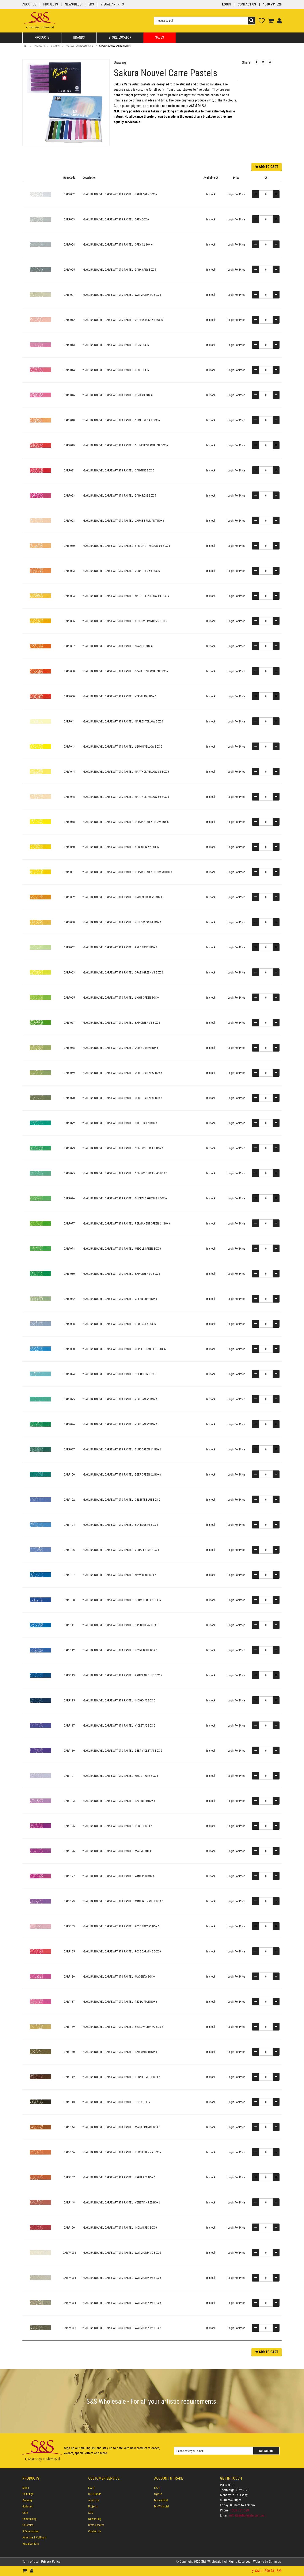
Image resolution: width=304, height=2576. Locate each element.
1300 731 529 (272, 4)
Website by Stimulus (267, 2562)
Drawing (55, 46)
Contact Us (247, 4)
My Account (161, 2500)
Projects (50, 4)
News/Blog (73, 4)
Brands (79, 37)
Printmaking (29, 2519)
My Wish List (161, 2506)
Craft (25, 2512)
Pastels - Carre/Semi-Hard (79, 46)
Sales (159, 37)
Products (41, 37)
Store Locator (120, 37)
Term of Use (30, 2562)
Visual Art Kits (112, 4)
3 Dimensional (30, 2531)
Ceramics (27, 2525)
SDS (91, 4)
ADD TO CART (266, 167)
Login (226, 4)
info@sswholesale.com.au (247, 2515)
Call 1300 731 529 (268, 2571)
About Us (29, 4)
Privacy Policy (50, 2562)
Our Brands (94, 2494)
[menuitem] (53, 2488)
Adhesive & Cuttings (34, 2537)
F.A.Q (91, 2488)
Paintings (27, 2494)
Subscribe (266, 2451)
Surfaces (27, 2506)
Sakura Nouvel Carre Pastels (115, 46)
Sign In (158, 2494)
